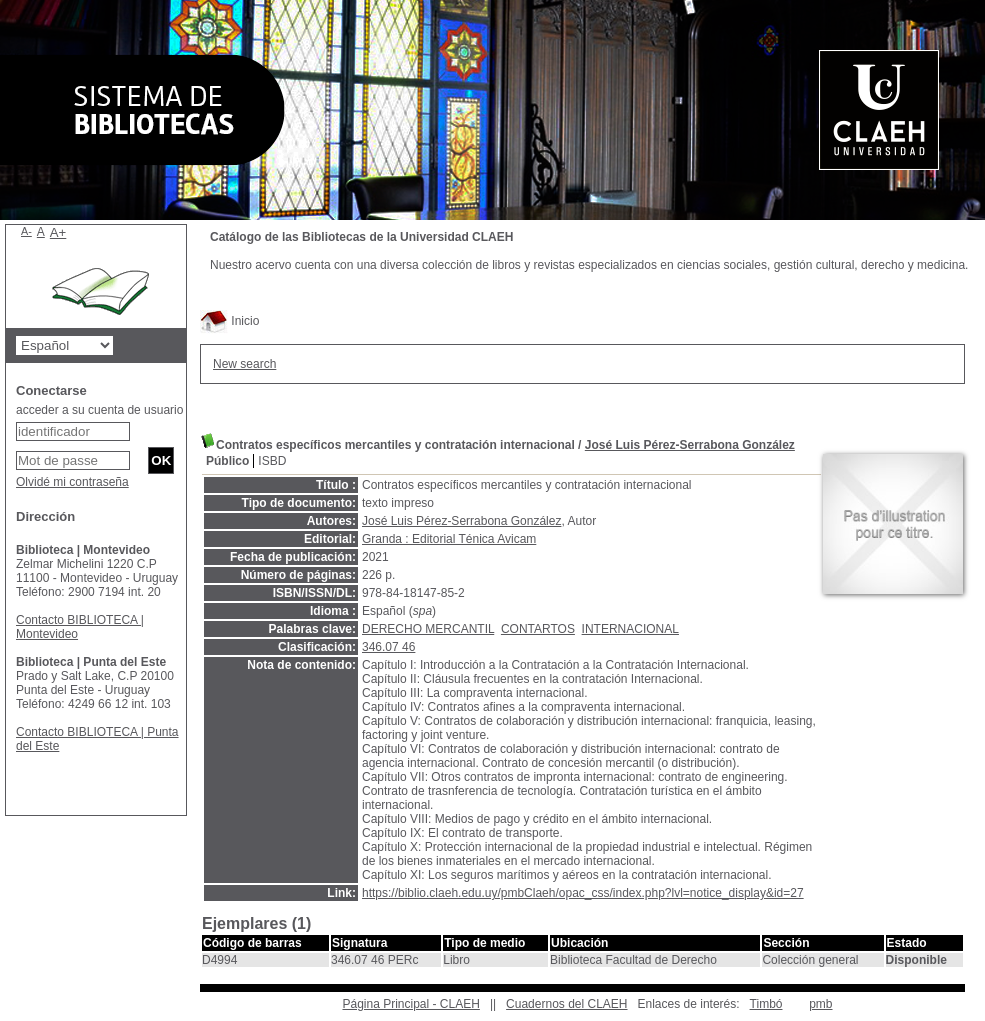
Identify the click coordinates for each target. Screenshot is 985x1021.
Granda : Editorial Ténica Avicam (449, 539)
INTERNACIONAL (630, 629)
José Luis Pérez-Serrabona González (690, 445)
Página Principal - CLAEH (410, 1004)
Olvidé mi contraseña (72, 482)
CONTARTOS (538, 629)
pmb (820, 1004)
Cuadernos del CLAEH (566, 1004)
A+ (58, 232)
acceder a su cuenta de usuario (99, 410)
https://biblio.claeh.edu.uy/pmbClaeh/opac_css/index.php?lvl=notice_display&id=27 (583, 893)
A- (26, 231)
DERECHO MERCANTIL (428, 629)
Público (227, 461)
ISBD (272, 461)
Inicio (229, 321)
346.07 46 (388, 647)
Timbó (766, 1004)
